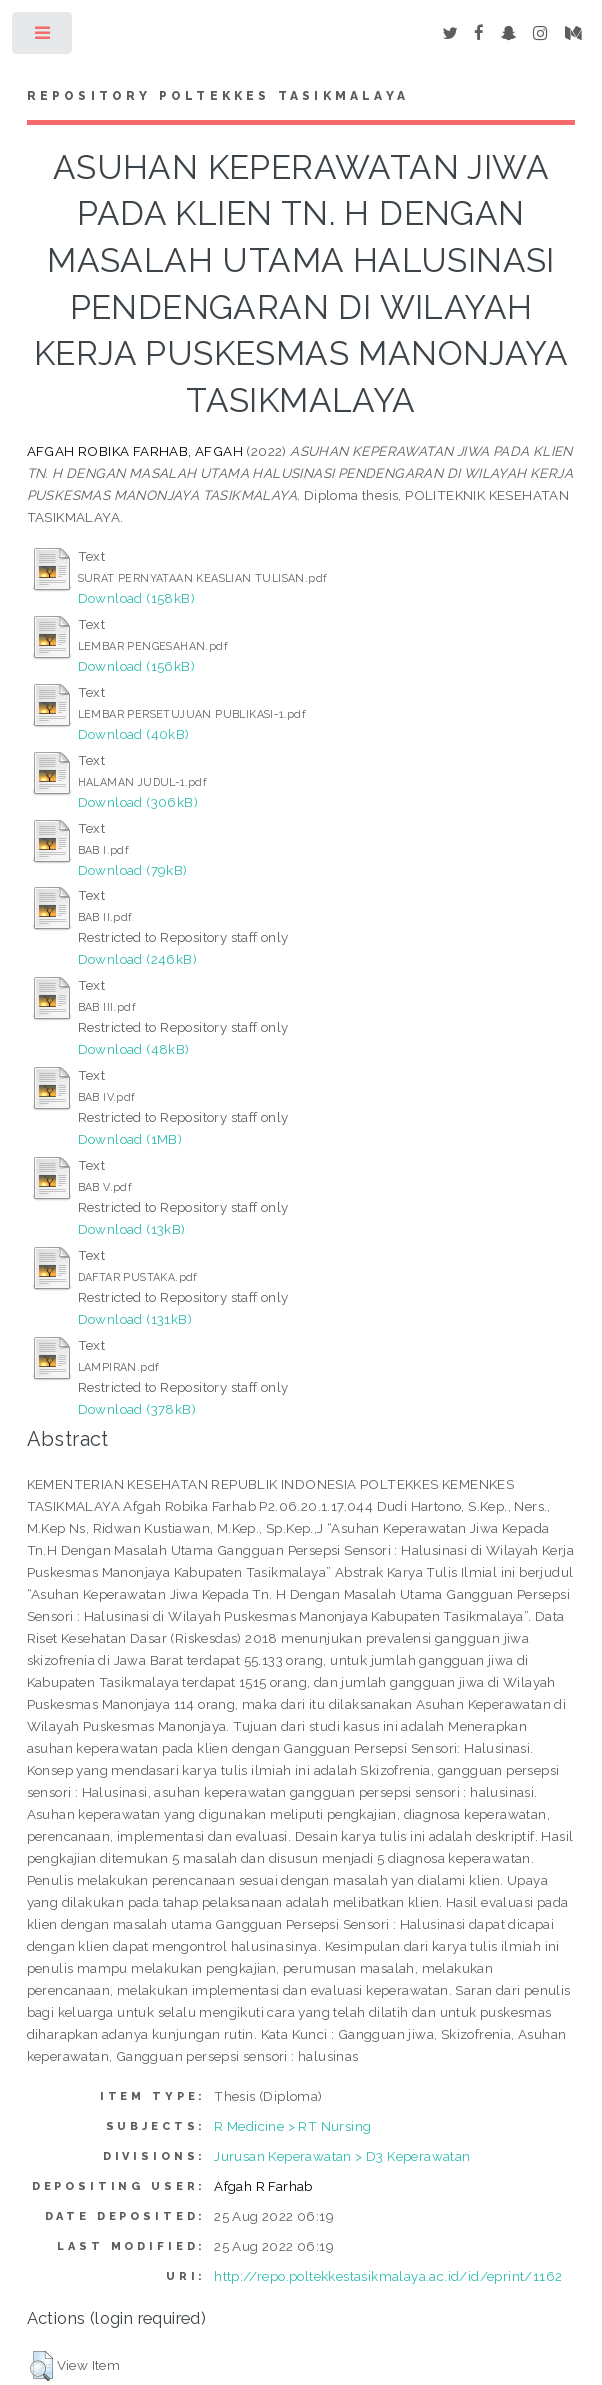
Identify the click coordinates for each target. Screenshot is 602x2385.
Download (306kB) (138, 802)
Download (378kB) (137, 1409)
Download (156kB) (136, 666)
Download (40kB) (134, 734)
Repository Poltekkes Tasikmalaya (218, 96)
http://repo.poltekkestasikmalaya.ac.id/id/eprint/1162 (388, 2276)
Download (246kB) (137, 959)
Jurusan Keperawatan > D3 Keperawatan (342, 2156)
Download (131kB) (135, 1319)
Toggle (43, 37)
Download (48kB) (134, 1049)
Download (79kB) (133, 870)
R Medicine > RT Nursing (292, 2126)
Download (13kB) (132, 1229)
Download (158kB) (136, 598)
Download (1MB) (130, 1139)
